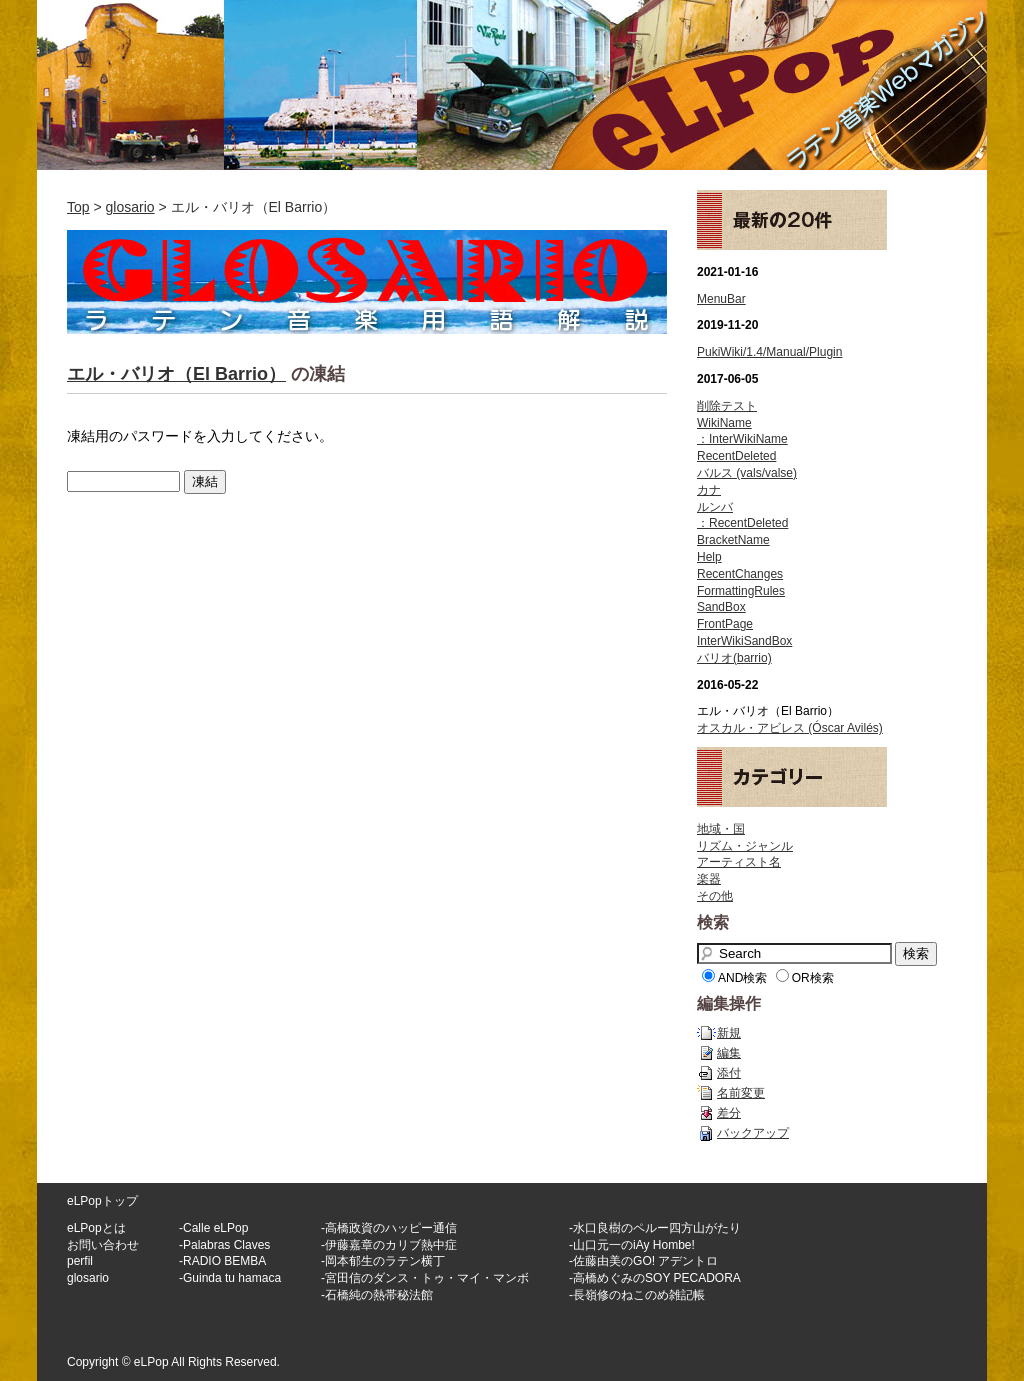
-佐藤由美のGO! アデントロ (643, 1261)
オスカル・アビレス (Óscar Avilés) (790, 728)
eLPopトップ (102, 1201)
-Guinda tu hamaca (230, 1278)
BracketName (733, 540)
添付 (729, 1073)
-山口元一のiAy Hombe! (632, 1245)
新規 (729, 1033)
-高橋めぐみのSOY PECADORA (655, 1278)
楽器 (709, 879)
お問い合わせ (103, 1245)
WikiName (724, 423)
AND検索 (742, 978)
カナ (709, 490)
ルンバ (715, 507)
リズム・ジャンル (745, 846)
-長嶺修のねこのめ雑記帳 (637, 1295)
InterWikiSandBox (744, 641)
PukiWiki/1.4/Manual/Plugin (769, 352)
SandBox (721, 607)
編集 (729, 1053)
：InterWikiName (742, 439)
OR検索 (813, 978)
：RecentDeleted (742, 523)
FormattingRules (741, 591)
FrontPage (725, 624)
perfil (80, 1261)
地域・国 (721, 829)
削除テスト (727, 406)
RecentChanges (740, 574)
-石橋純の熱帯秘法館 (377, 1295)
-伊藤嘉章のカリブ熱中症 (389, 1245)
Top (78, 207)
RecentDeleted (736, 456)
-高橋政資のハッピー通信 (389, 1228)
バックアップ (753, 1133)
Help (709, 557)
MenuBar (721, 299)
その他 (715, 896)
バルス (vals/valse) (747, 473)
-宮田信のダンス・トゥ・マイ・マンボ (425, 1278)
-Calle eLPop (213, 1228)
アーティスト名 (739, 862)
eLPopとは (96, 1228)
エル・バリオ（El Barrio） (176, 374)
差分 (729, 1113)
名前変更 (741, 1093)
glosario (130, 207)
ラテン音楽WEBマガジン (512, 85)
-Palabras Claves (224, 1245)
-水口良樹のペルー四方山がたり (655, 1228)
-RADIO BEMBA (222, 1261)
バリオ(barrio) (734, 658)
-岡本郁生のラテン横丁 (383, 1261)
